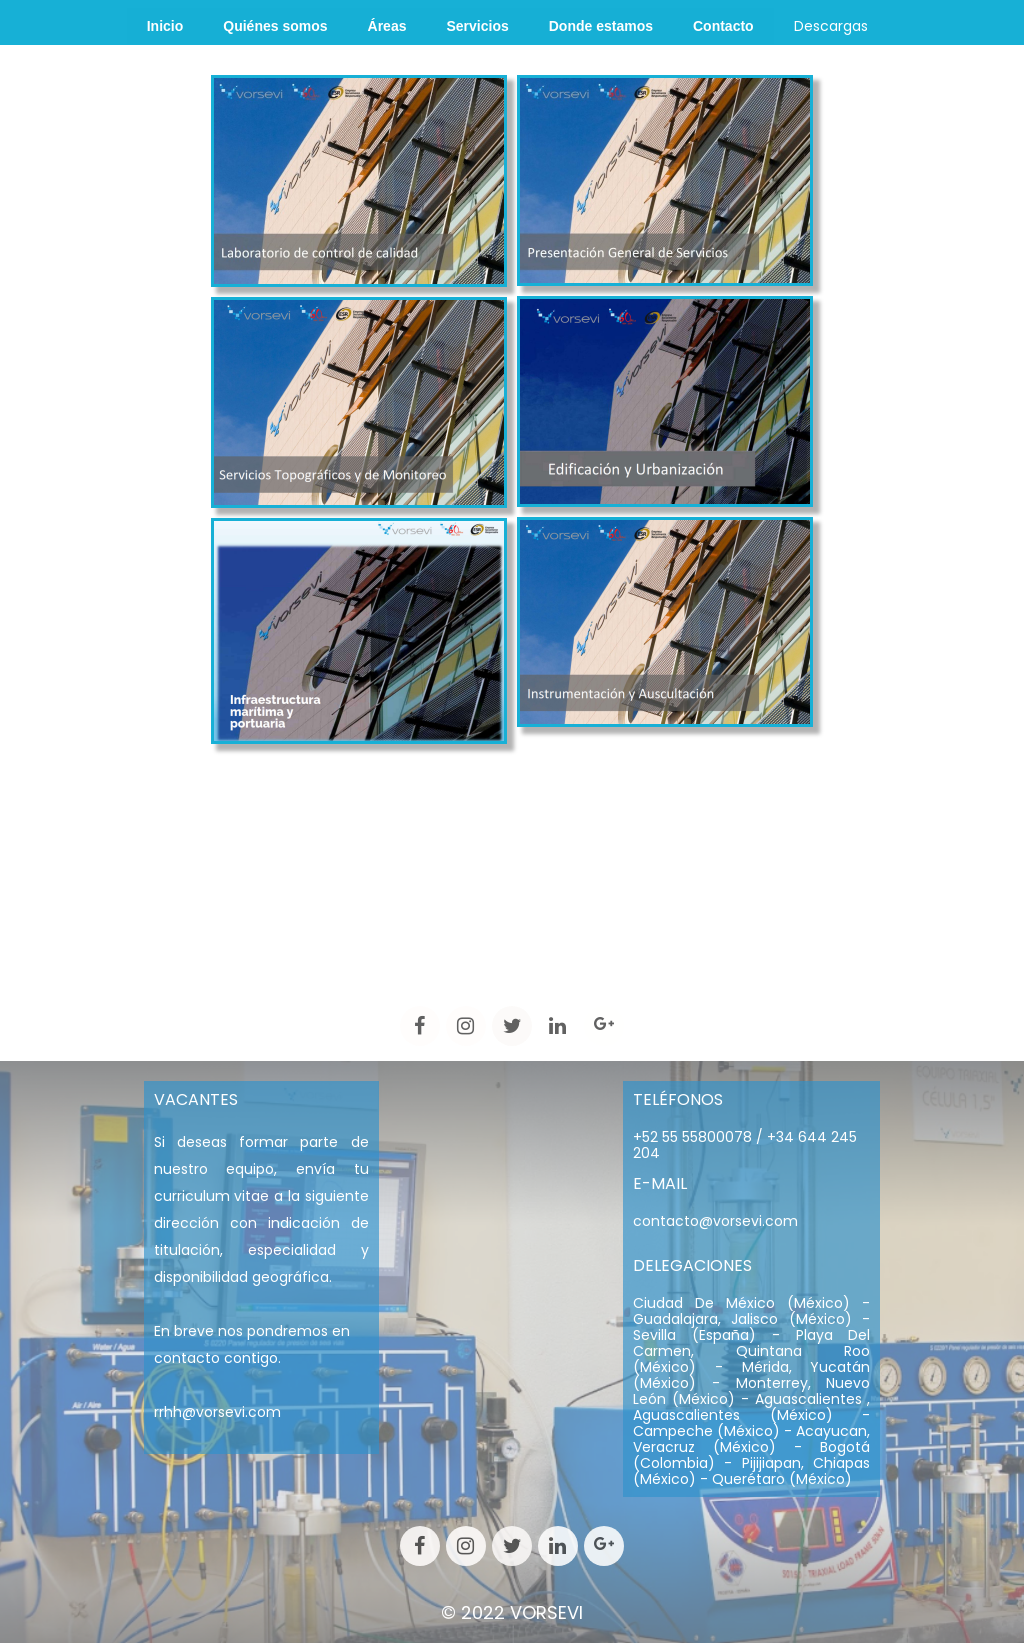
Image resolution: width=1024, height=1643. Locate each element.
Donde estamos (601, 26)
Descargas (831, 26)
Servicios (477, 26)
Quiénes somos (275, 26)
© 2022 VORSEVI (512, 1612)
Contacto (723, 26)
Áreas (387, 26)
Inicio (165, 26)
